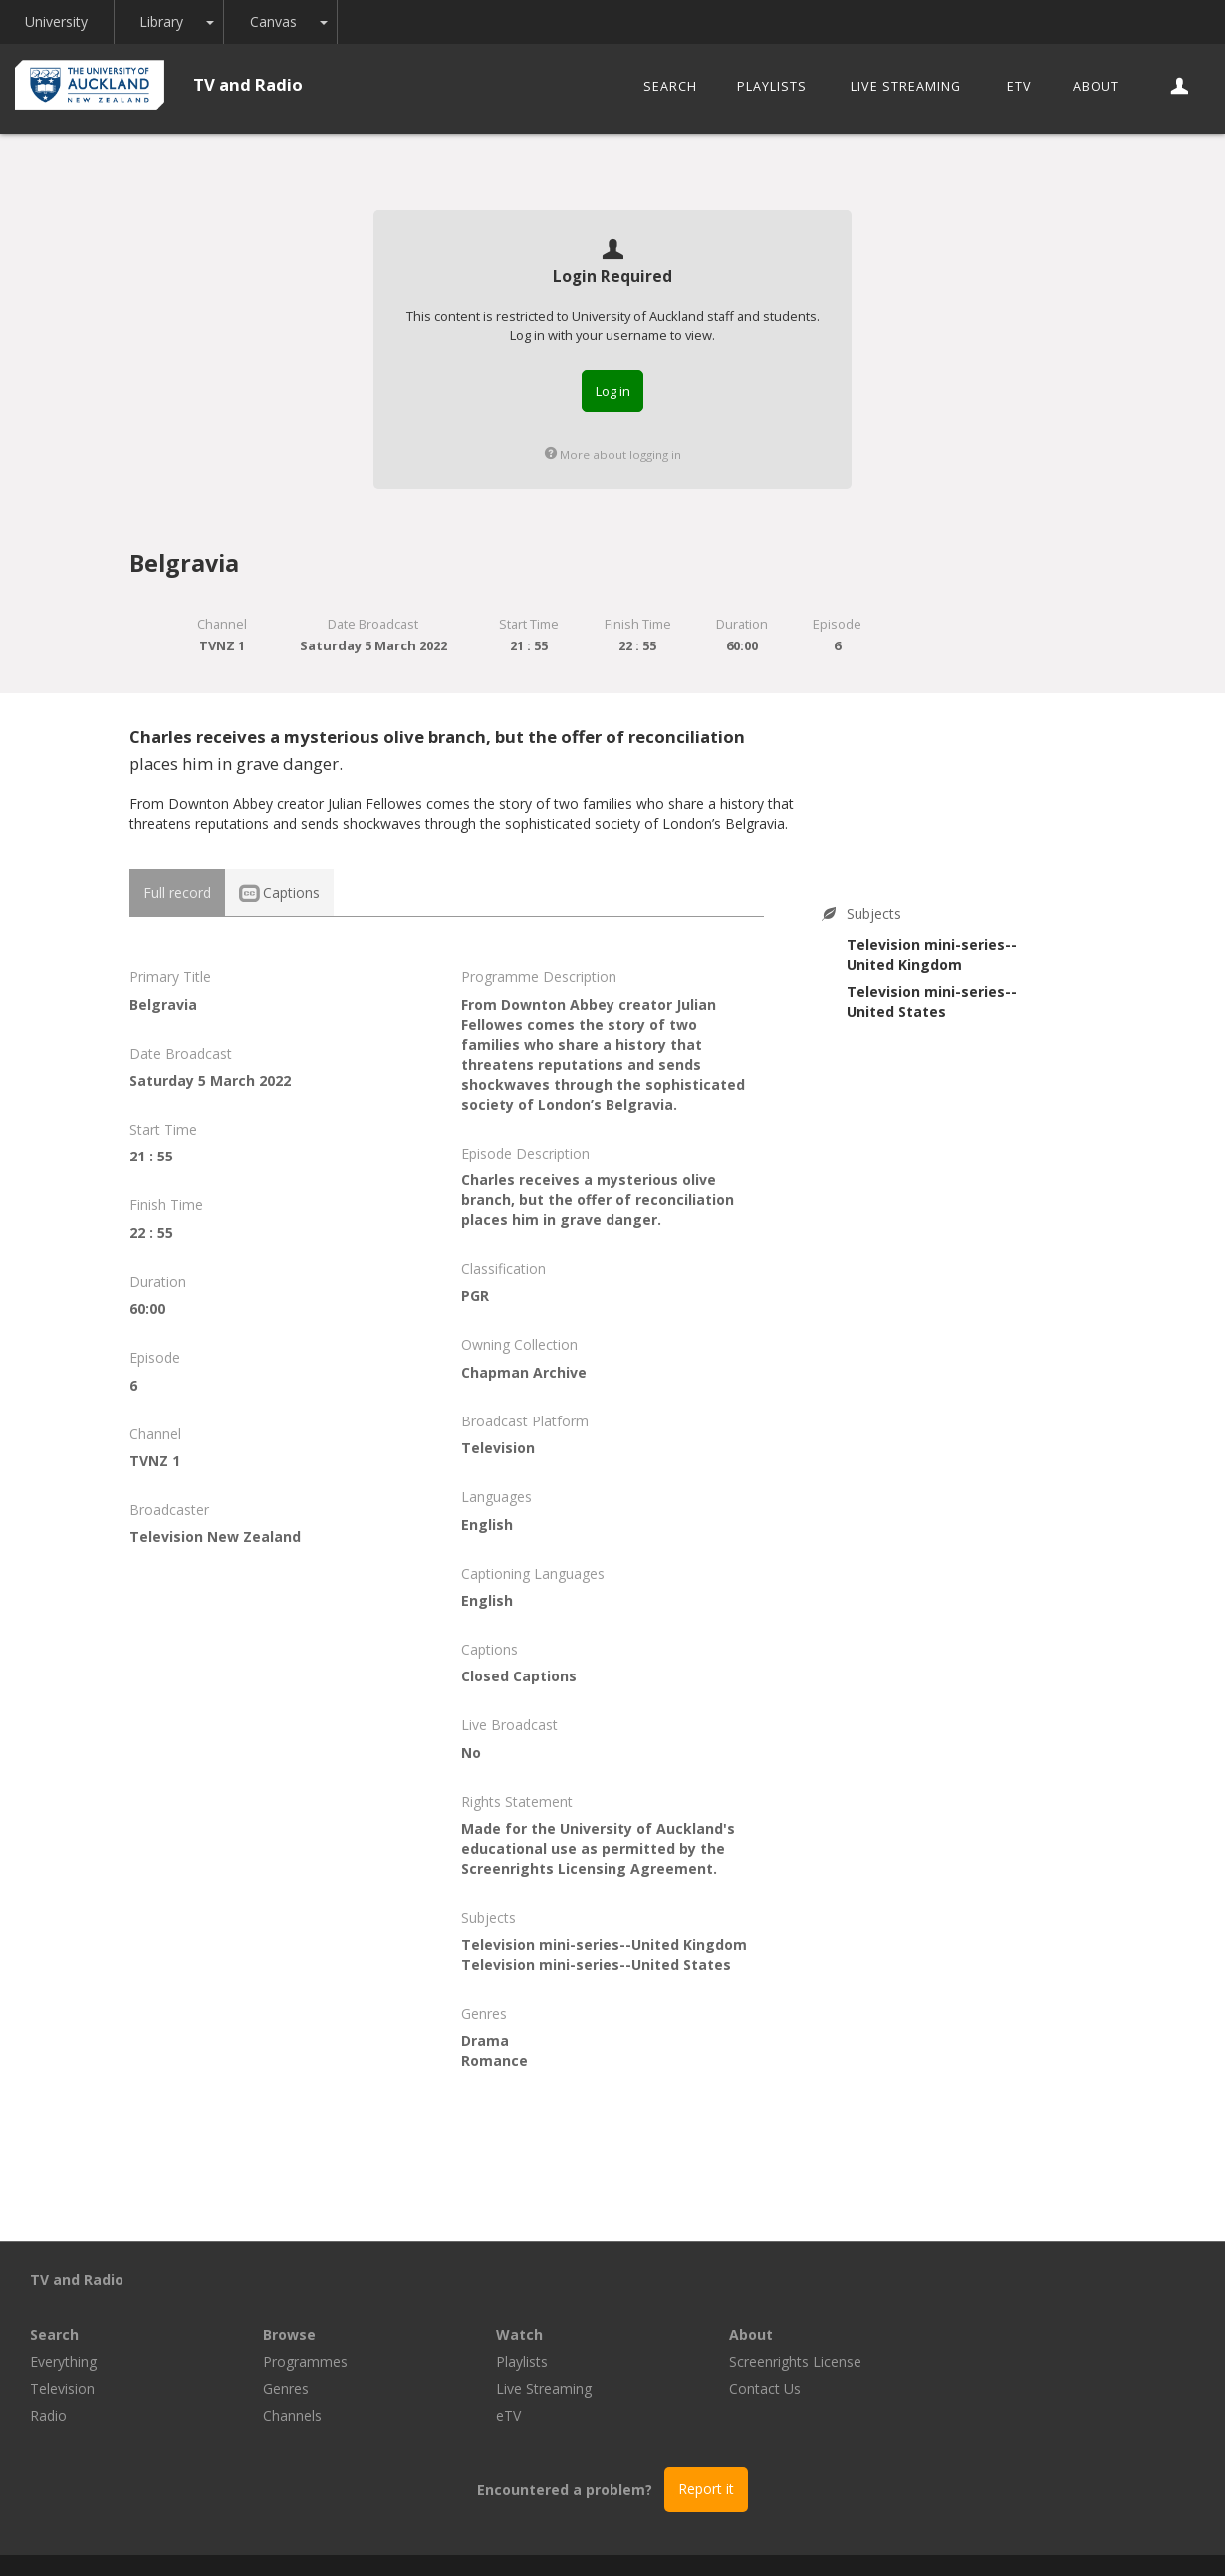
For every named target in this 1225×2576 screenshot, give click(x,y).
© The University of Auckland (632, 2537)
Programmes (538, 2306)
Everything (296, 2306)
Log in (613, 391)
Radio (281, 2360)
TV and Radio (248, 84)
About (1096, 86)
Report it (706, 2434)
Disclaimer (855, 2537)
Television (295, 2333)
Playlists (772, 86)
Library (163, 21)
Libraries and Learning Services (414, 2537)
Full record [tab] (177, 892)
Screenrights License (1028, 2306)
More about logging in (613, 454)
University (57, 21)
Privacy (774, 2537)
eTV (1019, 86)
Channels (525, 2360)
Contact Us (998, 2333)
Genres (519, 2333)
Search (670, 86)
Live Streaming (906, 86)
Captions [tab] (279, 892)
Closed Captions (519, 1676)
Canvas (275, 21)
